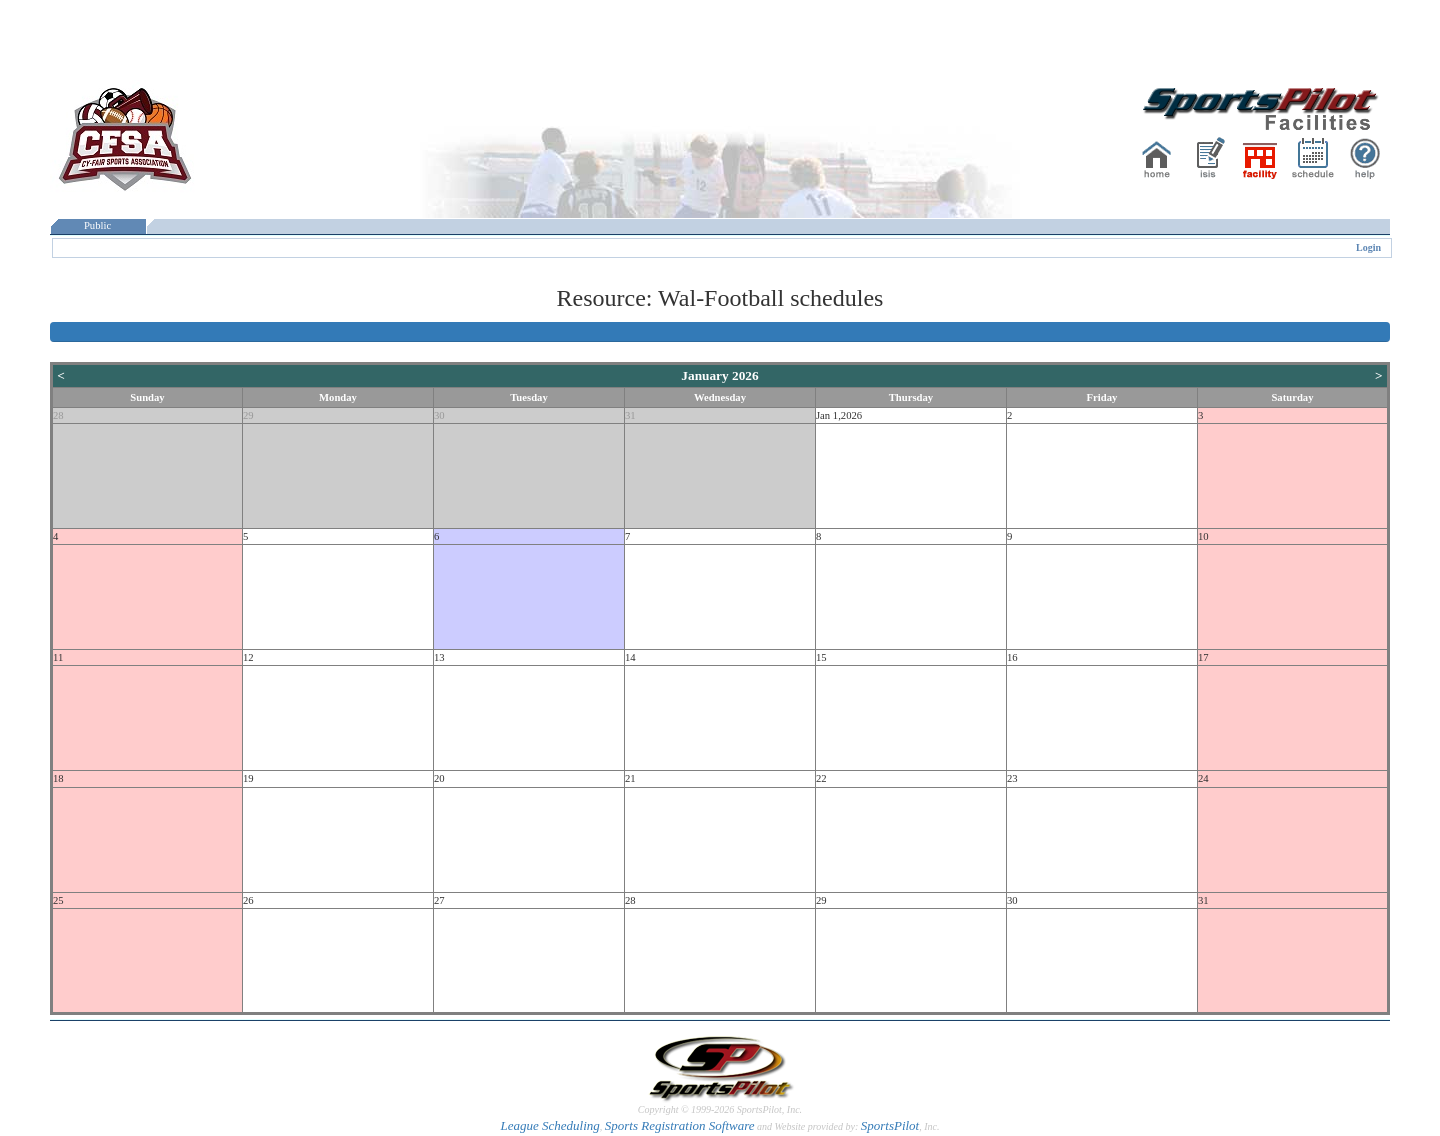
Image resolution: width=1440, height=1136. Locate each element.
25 (58, 900)
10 (1203, 536)
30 (439, 415)
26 (248, 900)
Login (1368, 247)
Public (98, 225)
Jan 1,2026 (839, 415)
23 (1012, 778)
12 (248, 657)
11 (58, 657)
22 (821, 778)
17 (1203, 657)
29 (248, 415)
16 (1012, 657)
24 (1203, 778)
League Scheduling (549, 1125)
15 (821, 657)
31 (630, 415)
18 (58, 778)
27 (439, 900)
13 (439, 657)
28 (58, 415)
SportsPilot (890, 1125)
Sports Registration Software (680, 1125)
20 (439, 778)
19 (248, 778)
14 (630, 657)
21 (630, 778)
